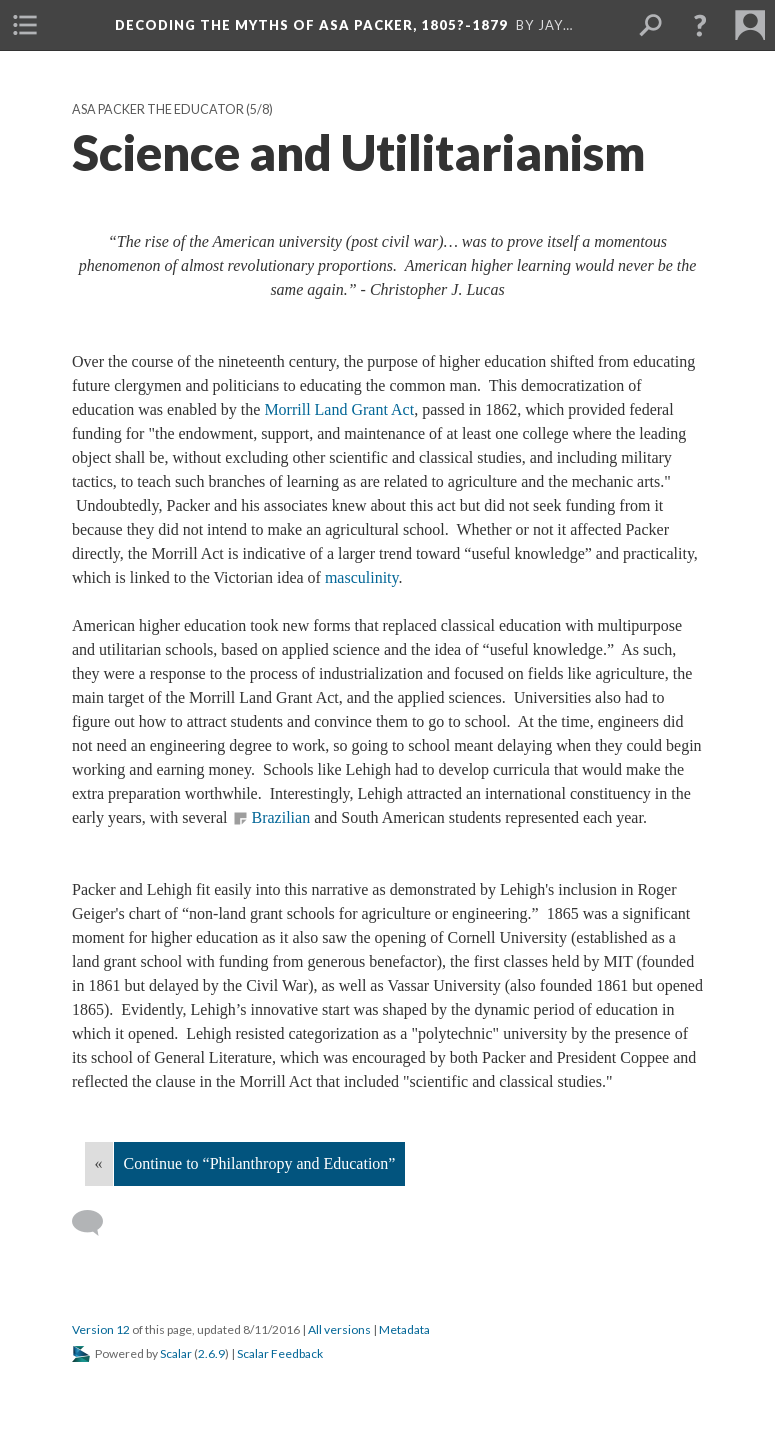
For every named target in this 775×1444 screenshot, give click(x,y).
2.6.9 (211, 1353)
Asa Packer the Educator (158, 109)
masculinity (362, 577)
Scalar (176, 1353)
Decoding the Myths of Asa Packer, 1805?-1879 (311, 25)
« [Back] (99, 1163)
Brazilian (280, 817)
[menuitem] (25, 25)
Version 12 (101, 1329)
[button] (700, 25)
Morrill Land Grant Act (339, 409)
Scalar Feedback (280, 1353)
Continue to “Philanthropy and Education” (260, 1163)
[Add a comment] (96, 1223)
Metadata (404, 1329)
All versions (339, 1329)
